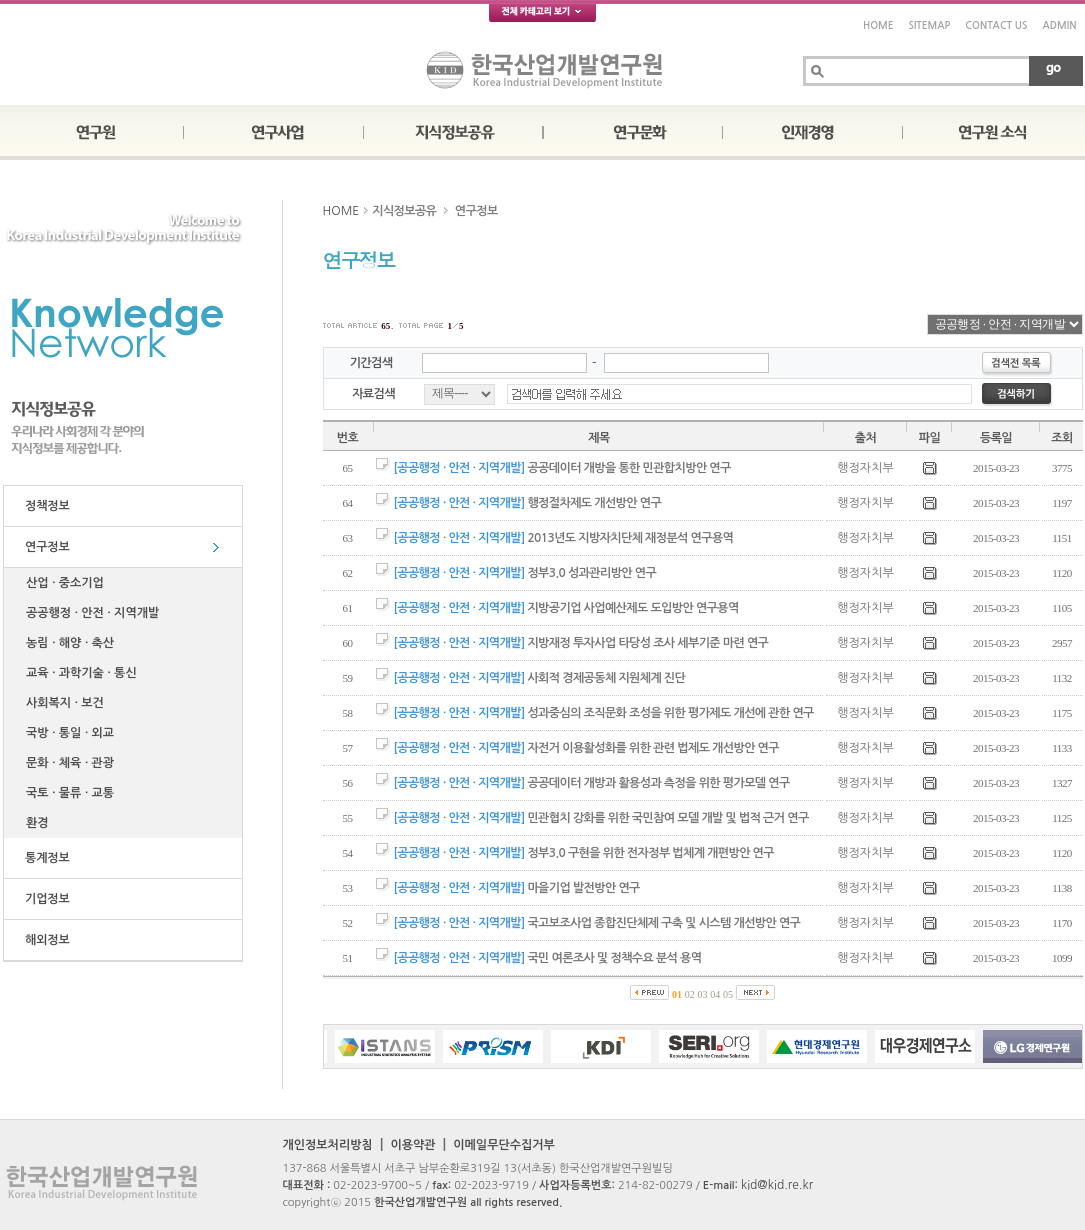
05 (728, 994)
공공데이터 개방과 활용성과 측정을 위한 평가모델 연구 (658, 783)
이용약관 (412, 1145)
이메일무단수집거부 (504, 1145)
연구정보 (44, 547)
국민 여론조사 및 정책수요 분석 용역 (614, 958)
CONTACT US (996, 25)
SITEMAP (929, 25)
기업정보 (44, 899)
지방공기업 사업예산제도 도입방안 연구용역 (632, 608)
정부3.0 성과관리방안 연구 (591, 573)
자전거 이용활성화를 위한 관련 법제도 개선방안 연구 (653, 748)
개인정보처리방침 (328, 1145)
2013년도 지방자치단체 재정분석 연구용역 (630, 538)
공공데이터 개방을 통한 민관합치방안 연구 (628, 468)
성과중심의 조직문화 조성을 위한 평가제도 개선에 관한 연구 (670, 713)
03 (703, 994)
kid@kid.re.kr (777, 1185)
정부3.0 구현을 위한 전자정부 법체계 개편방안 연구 (650, 853)
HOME (878, 25)
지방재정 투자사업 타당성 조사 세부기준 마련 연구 (647, 643)
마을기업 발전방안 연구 (583, 888)
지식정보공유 (404, 211)
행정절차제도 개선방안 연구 (594, 503)
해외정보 (44, 940)
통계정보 (44, 858)
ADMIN (1060, 25)
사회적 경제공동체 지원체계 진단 (606, 678)
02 (690, 994)
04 (715, 994)
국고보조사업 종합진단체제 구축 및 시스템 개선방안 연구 (663, 923)
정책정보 (44, 506)
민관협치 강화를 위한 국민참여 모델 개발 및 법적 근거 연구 (667, 818)
